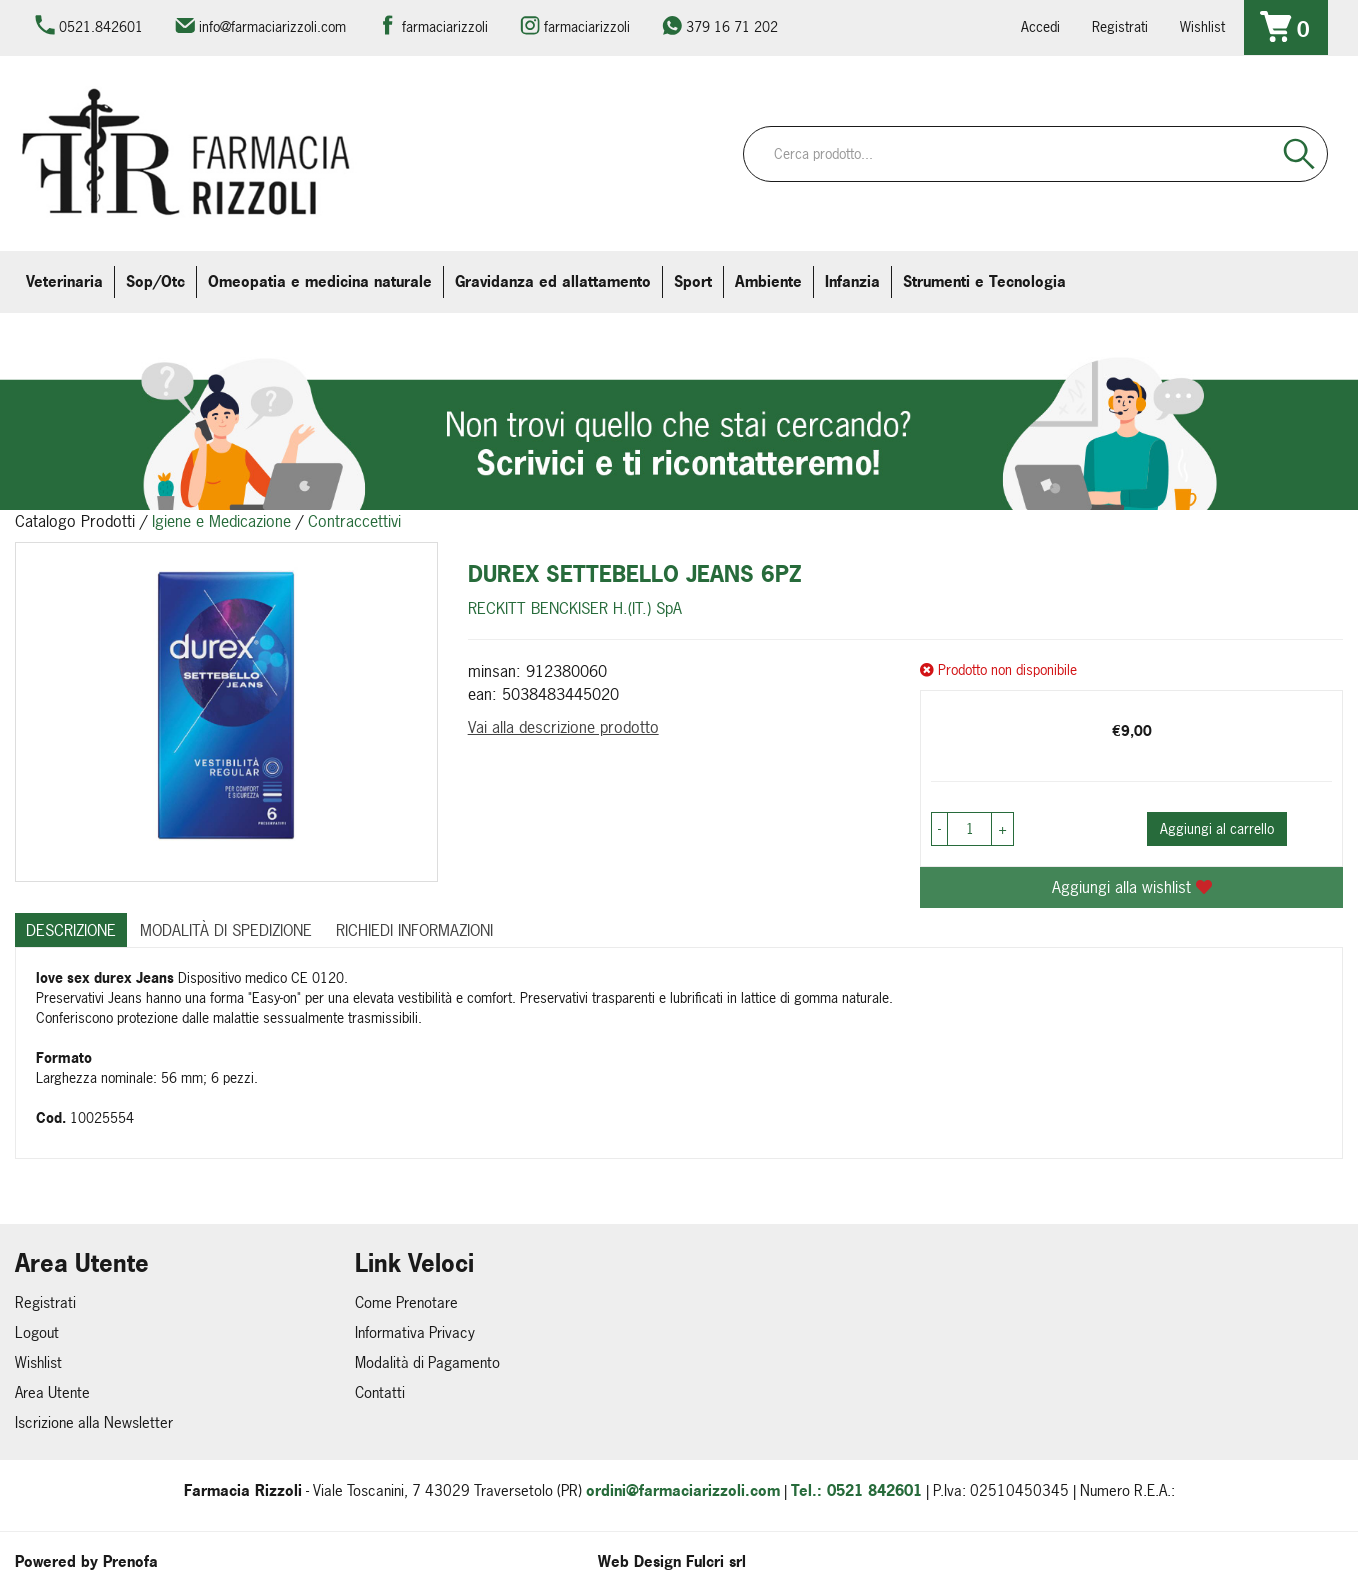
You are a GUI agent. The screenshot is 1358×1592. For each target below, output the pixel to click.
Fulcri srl (716, 1561)
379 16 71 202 (732, 26)
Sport (693, 281)
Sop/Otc (155, 281)
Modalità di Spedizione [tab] (226, 930)
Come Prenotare (406, 1302)
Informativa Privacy (415, 1332)
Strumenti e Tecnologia (984, 281)
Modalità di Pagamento (427, 1362)
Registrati (1120, 26)
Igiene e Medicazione (221, 521)
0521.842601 (101, 26)
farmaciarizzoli (445, 26)
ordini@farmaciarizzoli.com (683, 1490)
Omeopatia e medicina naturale (320, 281)
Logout (37, 1332)
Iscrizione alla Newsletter (94, 1422)
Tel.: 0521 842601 (856, 1490)
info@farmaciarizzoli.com (272, 26)
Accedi (1040, 26)
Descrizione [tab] (71, 930)
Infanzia (852, 281)
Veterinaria (64, 281)
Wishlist (1202, 26)
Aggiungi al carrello (1217, 828)
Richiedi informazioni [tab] (414, 930)
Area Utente (52, 1392)
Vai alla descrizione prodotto (563, 727)
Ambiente (768, 281)
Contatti (380, 1392)
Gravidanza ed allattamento (553, 281)
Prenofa (130, 1561)
